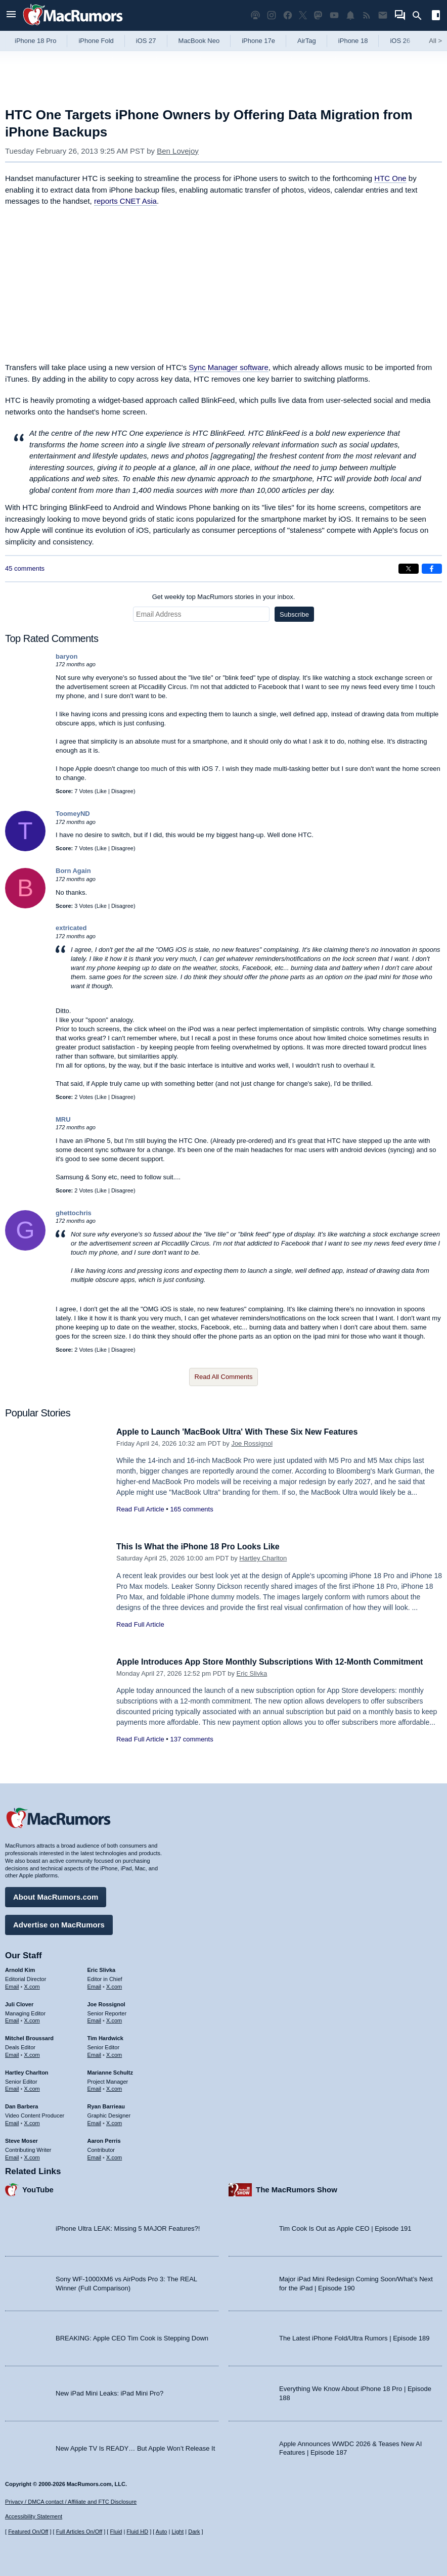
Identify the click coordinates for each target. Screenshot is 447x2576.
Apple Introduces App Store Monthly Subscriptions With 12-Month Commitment (278, 1662)
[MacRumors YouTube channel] (334, 15)
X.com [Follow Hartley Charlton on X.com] (32, 2087)
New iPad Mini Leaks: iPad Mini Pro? (109, 2392)
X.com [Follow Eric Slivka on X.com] (114, 1985)
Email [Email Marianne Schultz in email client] (94, 2087)
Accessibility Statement (33, 2516)
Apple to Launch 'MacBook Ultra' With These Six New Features (244, 1432)
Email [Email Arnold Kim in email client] (12, 1985)
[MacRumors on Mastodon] (318, 15)
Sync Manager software (229, 367)
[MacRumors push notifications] (350, 15)
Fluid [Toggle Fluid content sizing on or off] (116, 2531)
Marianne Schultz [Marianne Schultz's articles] (110, 2071)
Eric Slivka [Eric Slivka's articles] (101, 1968)
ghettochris (74, 1213)
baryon (66, 656)
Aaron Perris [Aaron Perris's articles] (104, 2139)
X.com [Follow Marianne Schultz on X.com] (114, 2087)
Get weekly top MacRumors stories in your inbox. (223, 597)
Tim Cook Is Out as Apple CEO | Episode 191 (345, 2227)
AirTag (306, 40)
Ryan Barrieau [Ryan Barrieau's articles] (106, 2105)
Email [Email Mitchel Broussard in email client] (12, 2053)
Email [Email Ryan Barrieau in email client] (94, 2122)
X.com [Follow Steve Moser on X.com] (32, 2155)
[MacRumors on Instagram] (271, 15)
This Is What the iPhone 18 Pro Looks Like (202, 1546)
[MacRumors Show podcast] (255, 15)
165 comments (191, 1509)
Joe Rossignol (252, 1443)
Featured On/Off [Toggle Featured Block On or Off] (28, 2531)
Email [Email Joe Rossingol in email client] (94, 2019)
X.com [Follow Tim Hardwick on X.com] (114, 2053)
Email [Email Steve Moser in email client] (12, 2155)
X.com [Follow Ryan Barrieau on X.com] (114, 2122)
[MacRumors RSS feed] (367, 15)
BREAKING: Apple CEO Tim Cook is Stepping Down (132, 2336)
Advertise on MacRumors (59, 1923)
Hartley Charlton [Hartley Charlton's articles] (27, 2071)
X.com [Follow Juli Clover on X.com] (32, 2019)
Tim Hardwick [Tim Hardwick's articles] (105, 2037)
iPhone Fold (95, 40)
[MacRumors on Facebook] (288, 15)
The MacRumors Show (296, 2188)
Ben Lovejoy (178, 151)
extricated (71, 928)
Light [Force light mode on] (177, 2531)
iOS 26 (400, 40)
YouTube (38, 2188)
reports (125, 201)
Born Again (73, 871)
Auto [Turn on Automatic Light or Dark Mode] (161, 2531)
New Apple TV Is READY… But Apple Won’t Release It (135, 2446)
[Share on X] (408, 569)
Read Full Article (140, 1509)
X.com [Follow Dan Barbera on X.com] (32, 2122)
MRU (63, 1119)
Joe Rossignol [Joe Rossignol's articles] (106, 2003)
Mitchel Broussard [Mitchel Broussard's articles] (29, 2037)
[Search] (420, 15)
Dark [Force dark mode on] (194, 2531)
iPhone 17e (258, 40)
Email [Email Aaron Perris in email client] (94, 2155)
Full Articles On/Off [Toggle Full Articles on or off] (79, 2531)
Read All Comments (224, 1377)
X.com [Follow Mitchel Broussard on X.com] (32, 2053)
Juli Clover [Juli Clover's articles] (19, 2003)
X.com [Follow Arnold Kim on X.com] (32, 1985)
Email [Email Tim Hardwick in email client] (94, 2053)
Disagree (122, 791)
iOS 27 (146, 40)
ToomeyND (73, 813)
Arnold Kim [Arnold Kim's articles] (20, 1968)
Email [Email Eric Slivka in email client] (94, 1985)
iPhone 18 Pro (35, 40)
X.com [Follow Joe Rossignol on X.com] (114, 2019)
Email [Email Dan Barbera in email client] (12, 2122)
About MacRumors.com (55, 1895)
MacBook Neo (199, 40)
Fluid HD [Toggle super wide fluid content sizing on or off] (137, 2531)
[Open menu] (11, 15)
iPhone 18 (353, 40)
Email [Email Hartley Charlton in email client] (12, 2087)
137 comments (191, 1739)
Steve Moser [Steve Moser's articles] (21, 2139)
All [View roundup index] (435, 40)
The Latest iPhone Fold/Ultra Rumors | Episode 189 (354, 2336)
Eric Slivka (252, 1673)
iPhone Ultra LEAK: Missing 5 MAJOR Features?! (128, 2227)
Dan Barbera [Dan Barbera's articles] (21, 2105)
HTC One (390, 178)
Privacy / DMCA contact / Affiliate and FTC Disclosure (71, 2502)
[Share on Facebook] (432, 569)
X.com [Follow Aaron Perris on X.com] (114, 2155)
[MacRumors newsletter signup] (383, 15)
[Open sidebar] (436, 16)
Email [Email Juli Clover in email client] (12, 2019)
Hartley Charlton (263, 1558)
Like (102, 791)
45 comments (24, 568)
